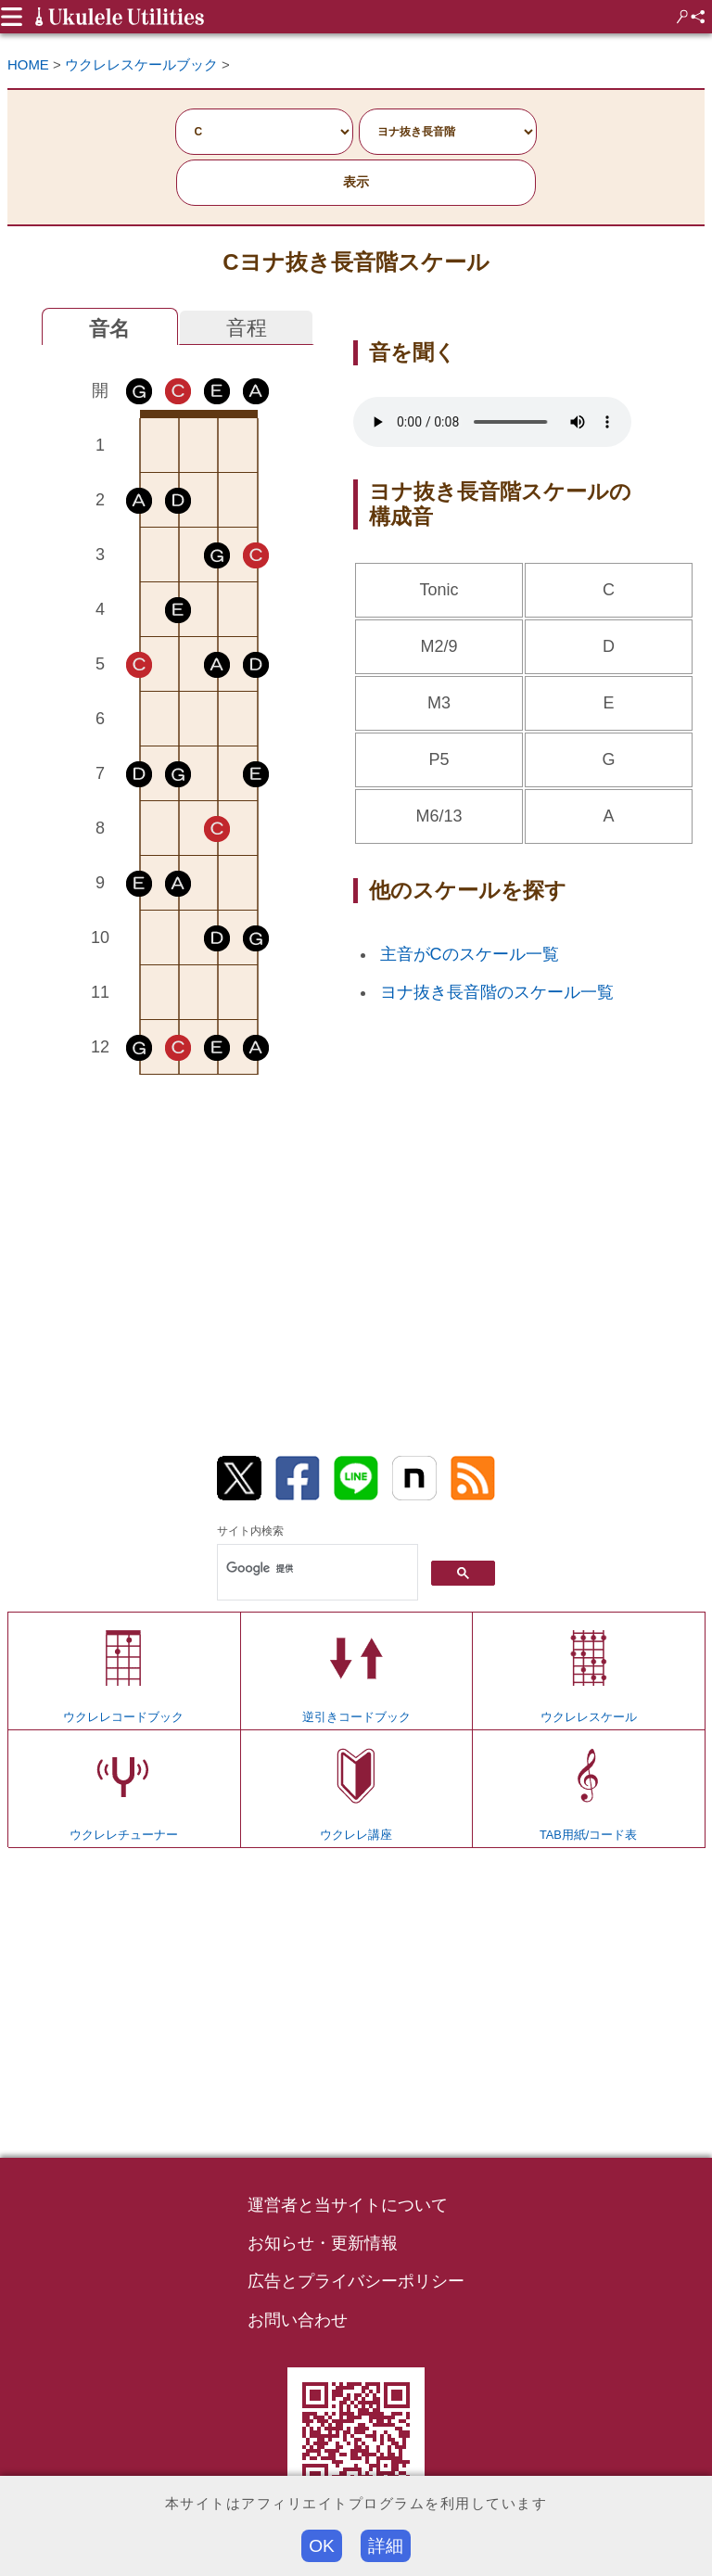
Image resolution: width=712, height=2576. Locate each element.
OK (322, 2546)
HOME (28, 64)
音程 (246, 327)
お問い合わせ (298, 2320)
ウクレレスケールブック (141, 64)
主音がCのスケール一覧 (469, 954)
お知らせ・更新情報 (323, 2243)
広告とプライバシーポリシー (356, 2281)
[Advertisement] (178, 1239)
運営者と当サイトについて (348, 2205)
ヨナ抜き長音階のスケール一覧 (497, 992)
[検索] (315, 1569)
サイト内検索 (250, 1530)
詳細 (385, 2546)
